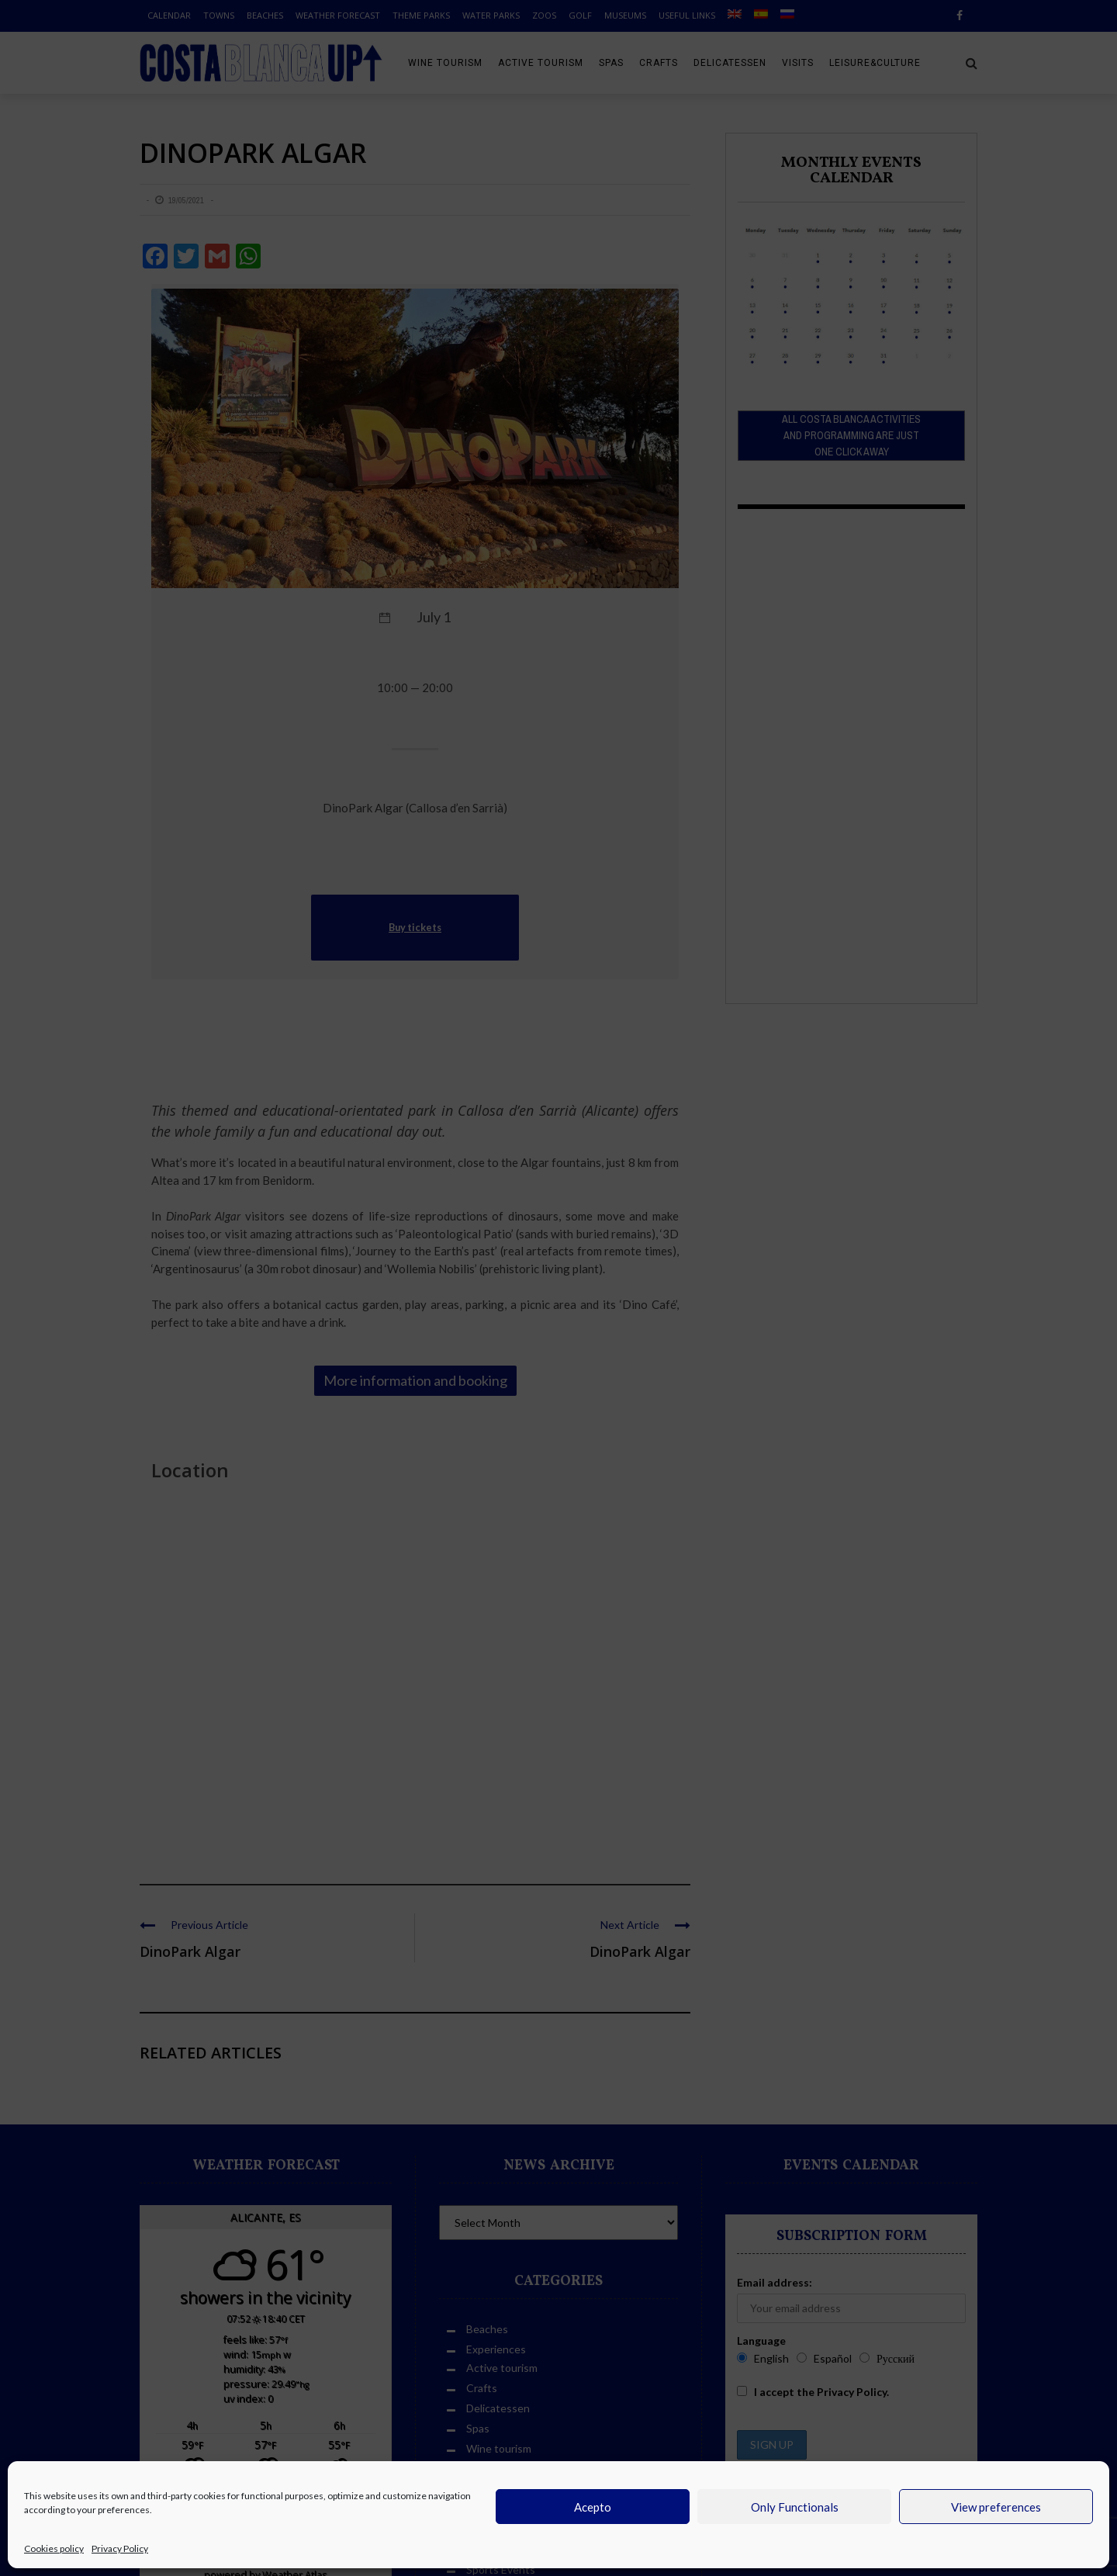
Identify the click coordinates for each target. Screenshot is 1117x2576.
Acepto (592, 2507)
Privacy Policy (120, 2548)
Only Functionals (795, 2507)
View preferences (996, 2507)
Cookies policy (54, 2548)
